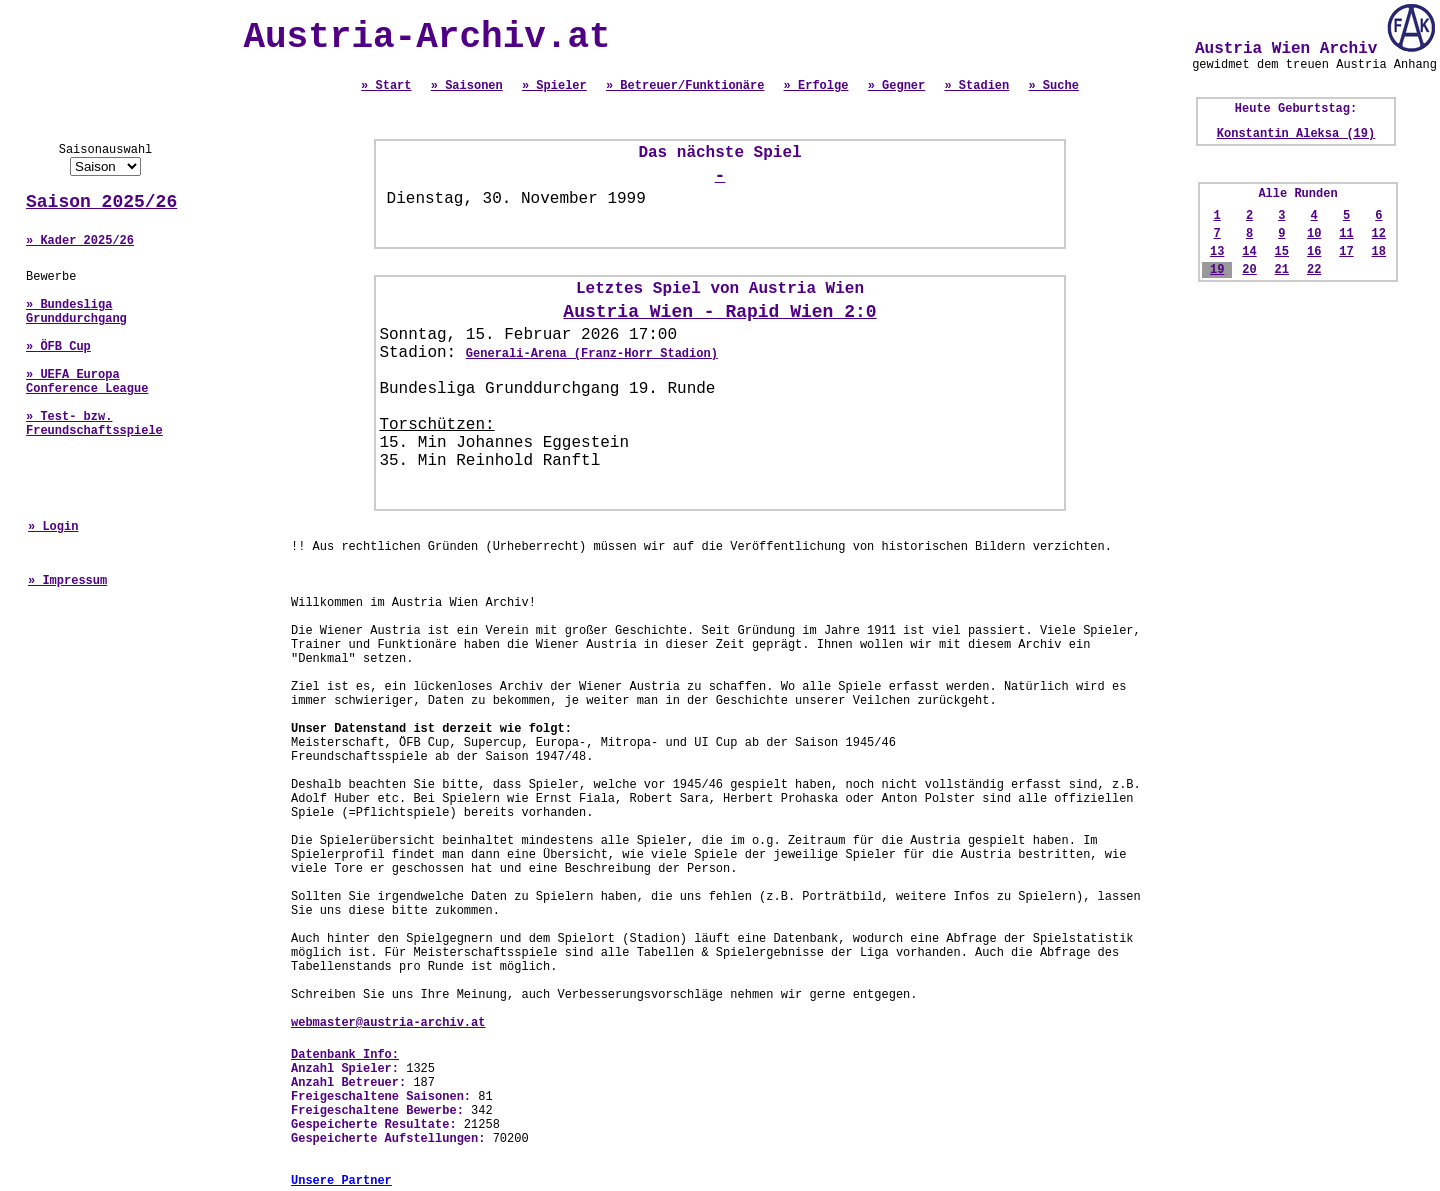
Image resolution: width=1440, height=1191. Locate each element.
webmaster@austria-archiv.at (388, 1023)
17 (1346, 252)
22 (1314, 270)
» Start (386, 86)
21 (1282, 270)
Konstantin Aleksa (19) (1296, 134)
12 (1379, 234)
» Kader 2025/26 (80, 241)
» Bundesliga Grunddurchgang (76, 312)
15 (1282, 252)
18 (1379, 252)
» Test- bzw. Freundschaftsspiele (94, 424)
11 (1346, 234)
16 (1314, 252)
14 (1249, 252)
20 (1249, 270)
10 (1314, 234)
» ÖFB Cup (58, 347)
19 (1217, 270)
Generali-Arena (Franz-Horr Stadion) (592, 354)
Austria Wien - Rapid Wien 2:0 (719, 312)
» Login (53, 527)
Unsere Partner (341, 1181)
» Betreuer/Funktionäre (685, 86)
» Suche (1053, 86)
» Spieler (554, 86)
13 (1217, 252)
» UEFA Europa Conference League (87, 382)
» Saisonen (467, 86)
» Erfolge (816, 86)
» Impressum (67, 581)
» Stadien (976, 86)
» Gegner (897, 86)
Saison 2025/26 (101, 202)
